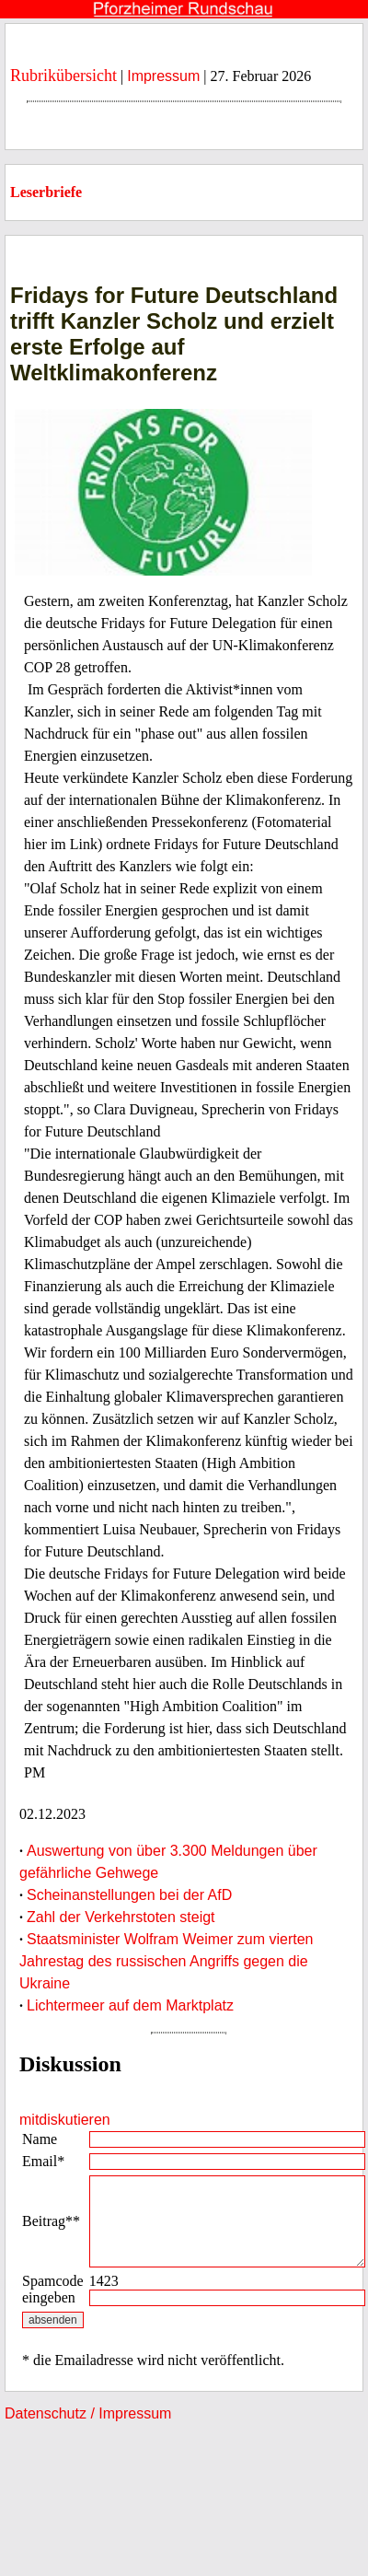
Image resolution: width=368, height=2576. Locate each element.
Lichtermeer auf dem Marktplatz (130, 2005)
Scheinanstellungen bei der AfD (129, 1895)
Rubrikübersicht (63, 75)
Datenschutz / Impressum (88, 2413)
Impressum (163, 76)
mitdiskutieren (64, 2119)
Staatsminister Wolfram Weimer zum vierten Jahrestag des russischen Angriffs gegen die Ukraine (166, 1961)
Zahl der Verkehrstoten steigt (121, 1917)
